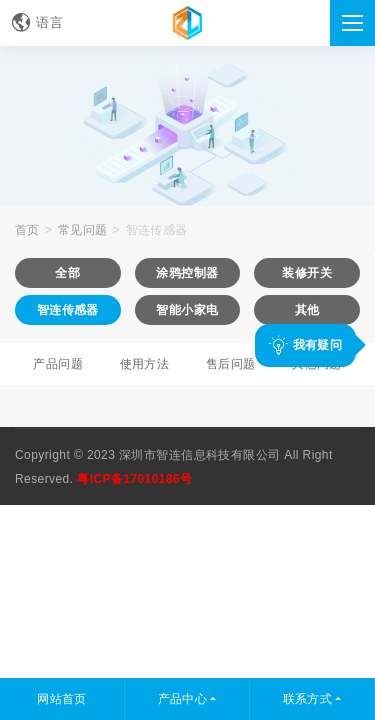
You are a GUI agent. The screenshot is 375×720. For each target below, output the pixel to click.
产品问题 (58, 364)
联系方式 (308, 699)
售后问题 (231, 364)
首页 (27, 230)
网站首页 (62, 699)
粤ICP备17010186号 (134, 479)
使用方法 (145, 364)
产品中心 (183, 699)
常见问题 (83, 230)
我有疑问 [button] (305, 344)
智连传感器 (157, 230)
